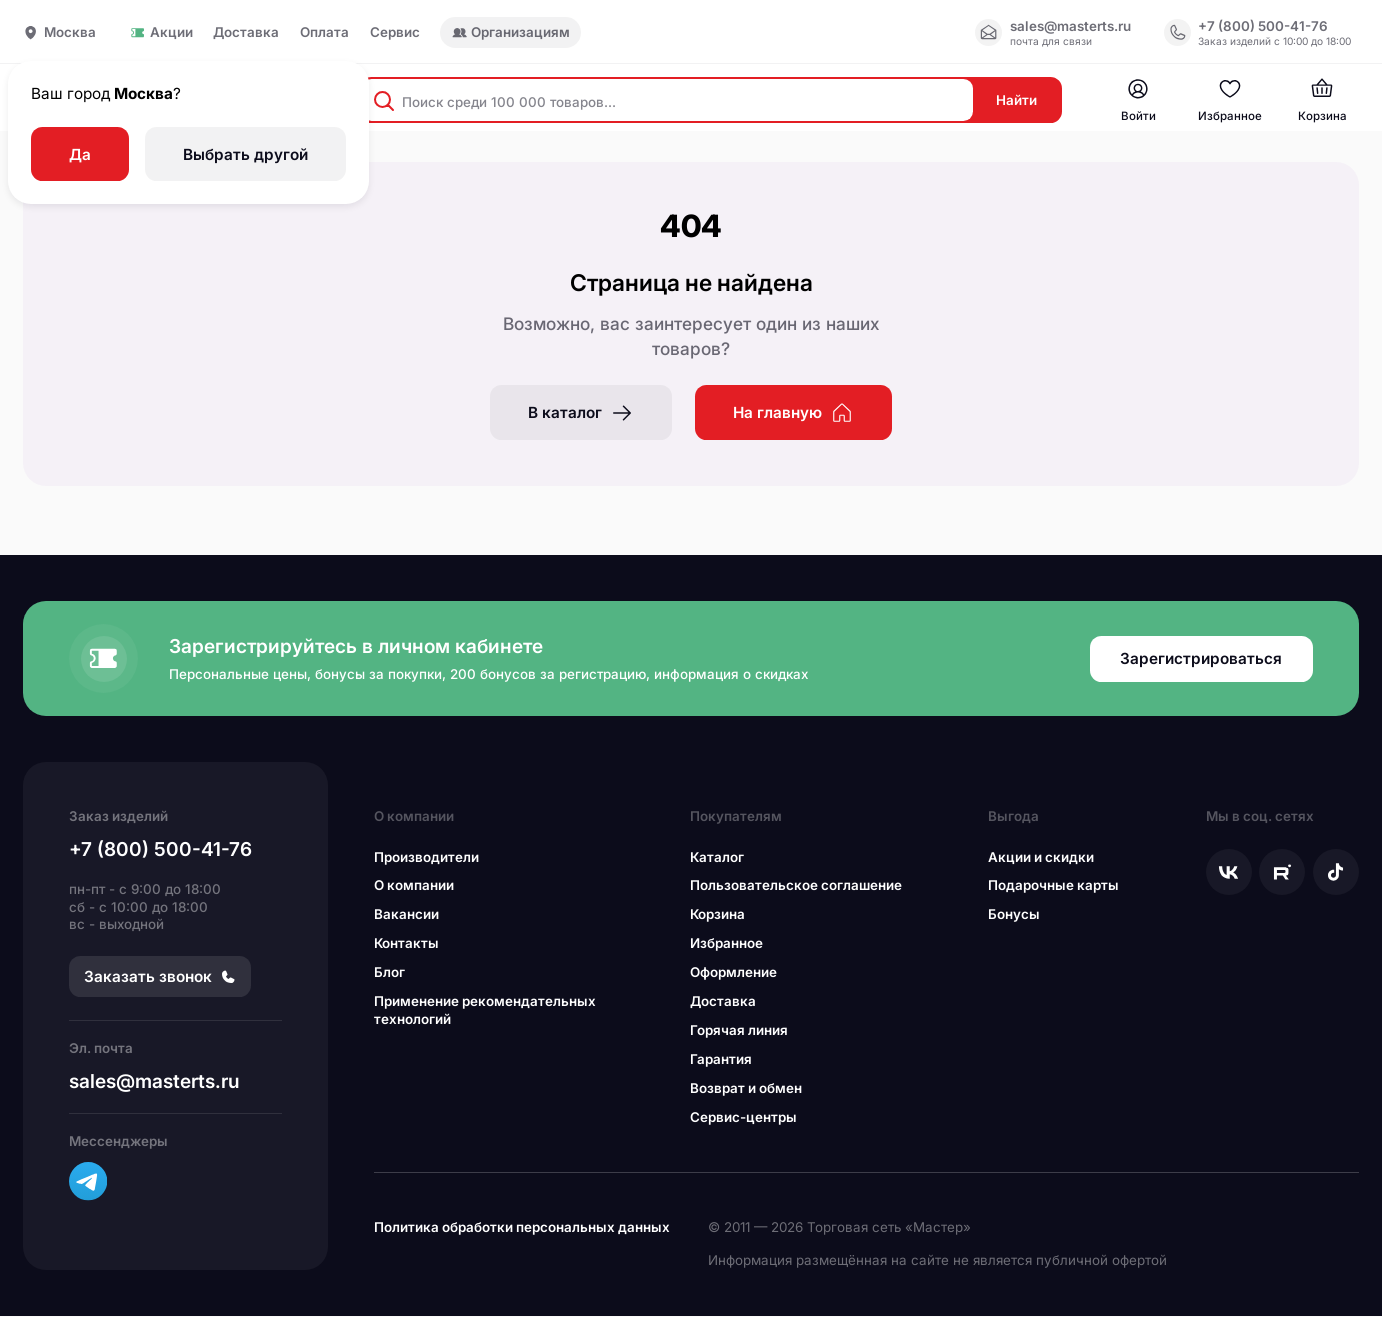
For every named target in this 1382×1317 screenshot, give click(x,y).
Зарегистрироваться (1201, 660)
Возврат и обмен (746, 1090)
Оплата (324, 32)
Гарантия (721, 1061)
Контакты (406, 945)
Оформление (733, 974)
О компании (414, 887)
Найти (1014, 101)
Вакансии (406, 916)
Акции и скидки (1041, 858)
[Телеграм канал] (88, 1183)
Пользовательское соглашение (796, 887)
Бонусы (1014, 916)
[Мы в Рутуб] (1282, 873)
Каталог (717, 858)
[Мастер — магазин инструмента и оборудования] (1136, 102)
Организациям (511, 32)
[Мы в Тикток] (1336, 873)
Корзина (717, 916)
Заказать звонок (160, 978)
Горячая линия (739, 1032)
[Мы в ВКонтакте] (1229, 873)
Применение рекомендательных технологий (485, 1011)
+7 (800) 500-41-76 (160, 851)
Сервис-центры (743, 1119)
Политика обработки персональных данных (522, 1229)
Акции (161, 32)
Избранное (726, 945)
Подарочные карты (1053, 887)
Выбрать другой (245, 154)
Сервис (395, 32)
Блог (389, 974)
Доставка (246, 32)
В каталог (581, 414)
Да (80, 154)
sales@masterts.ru (154, 1083)
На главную (793, 414)
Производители (426, 858)
